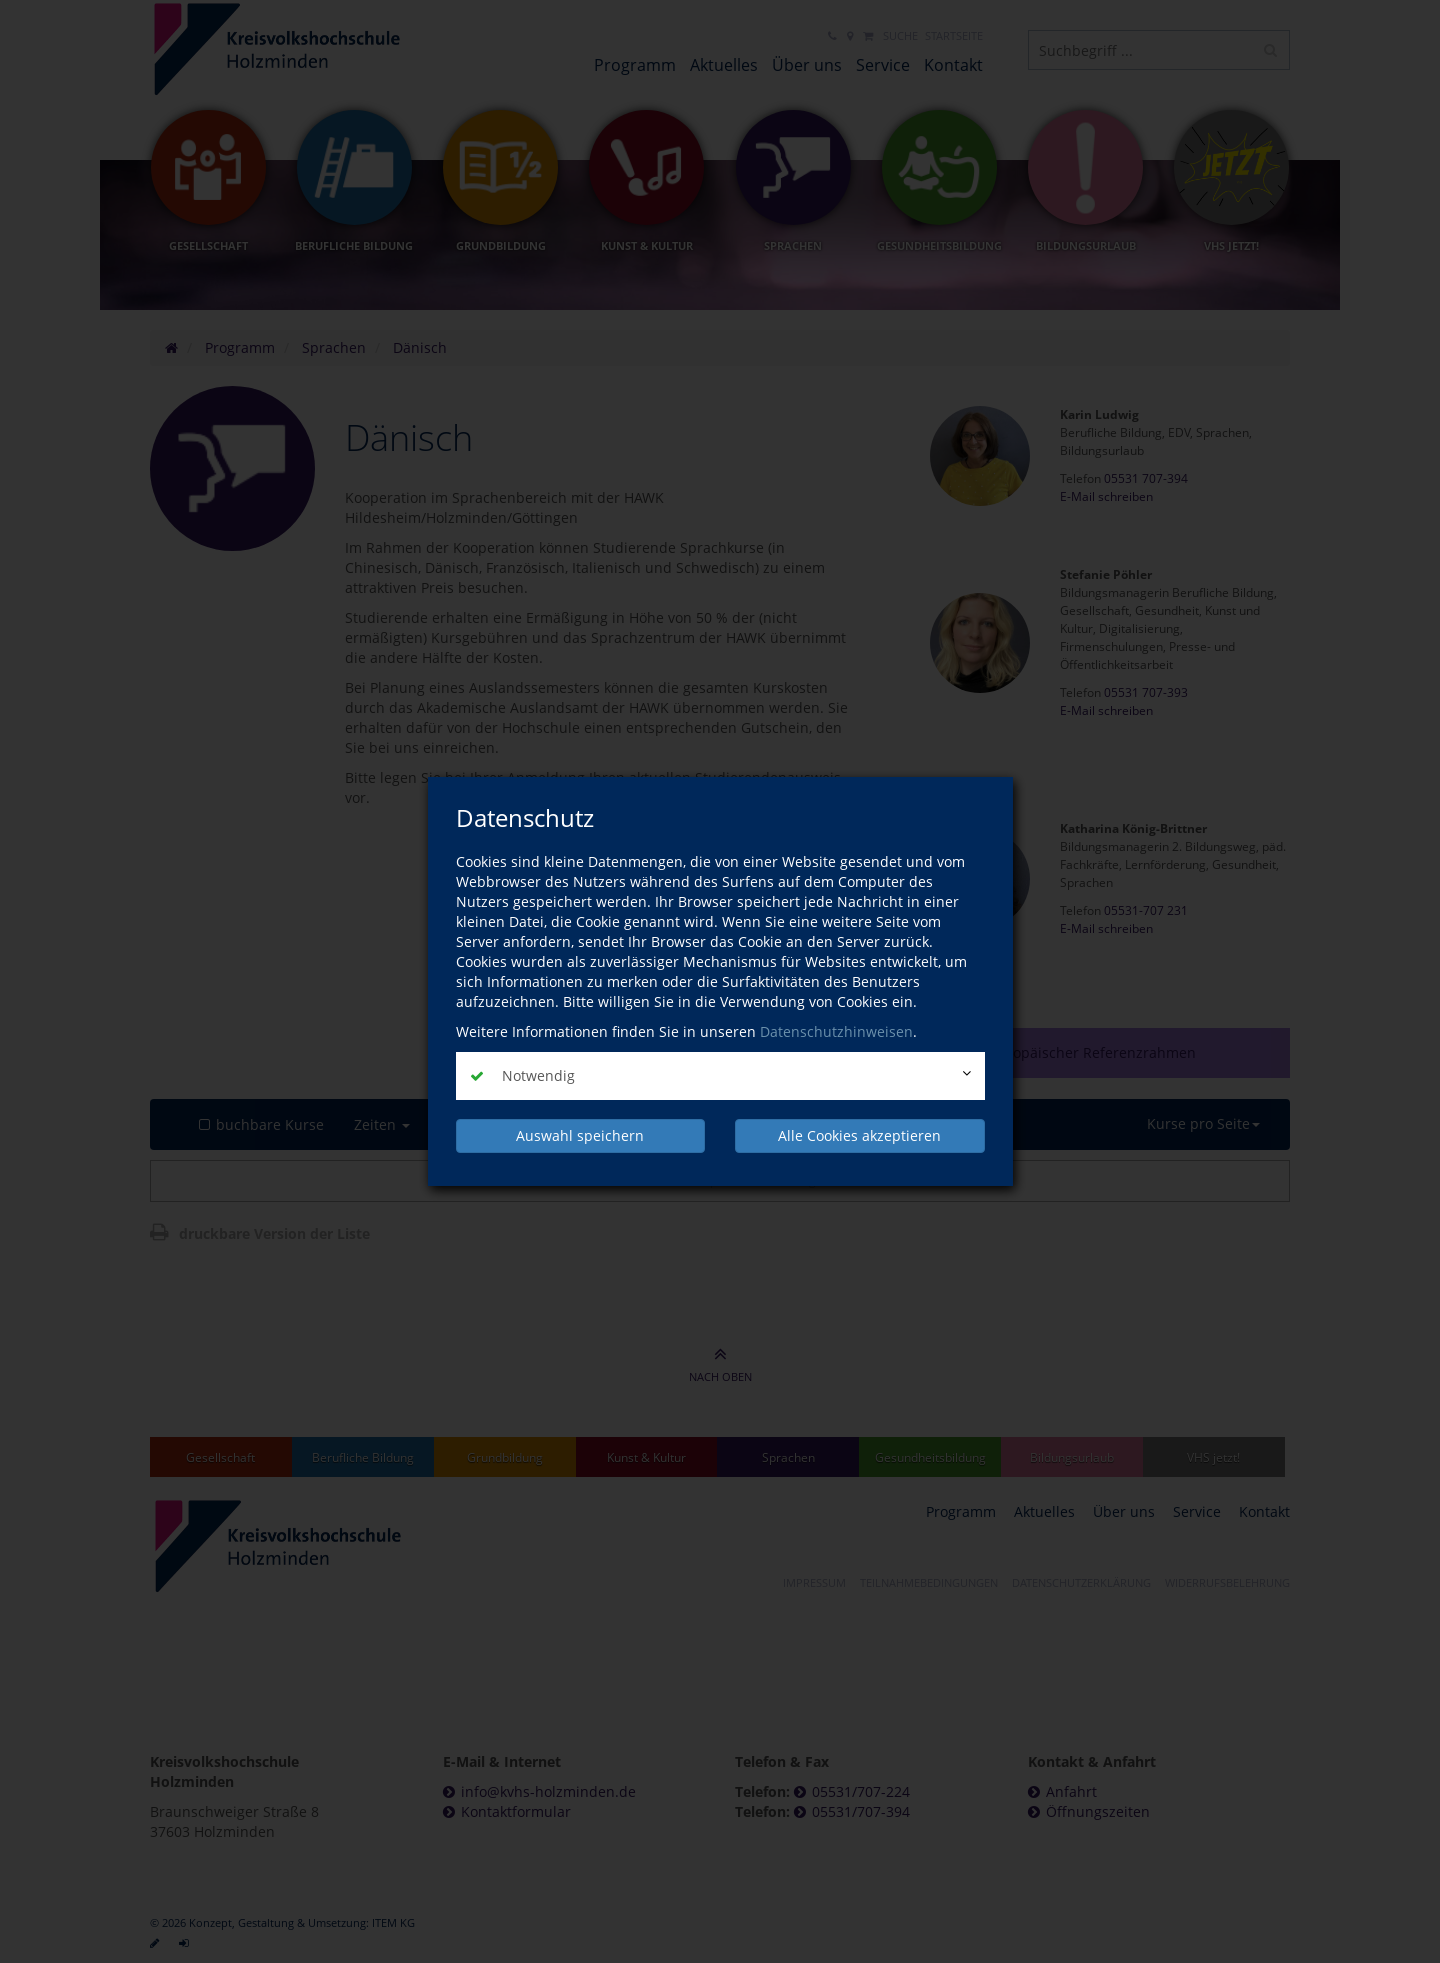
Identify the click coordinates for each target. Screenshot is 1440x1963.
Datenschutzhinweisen (836, 1031)
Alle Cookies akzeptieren (859, 1135)
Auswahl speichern (580, 1135)
